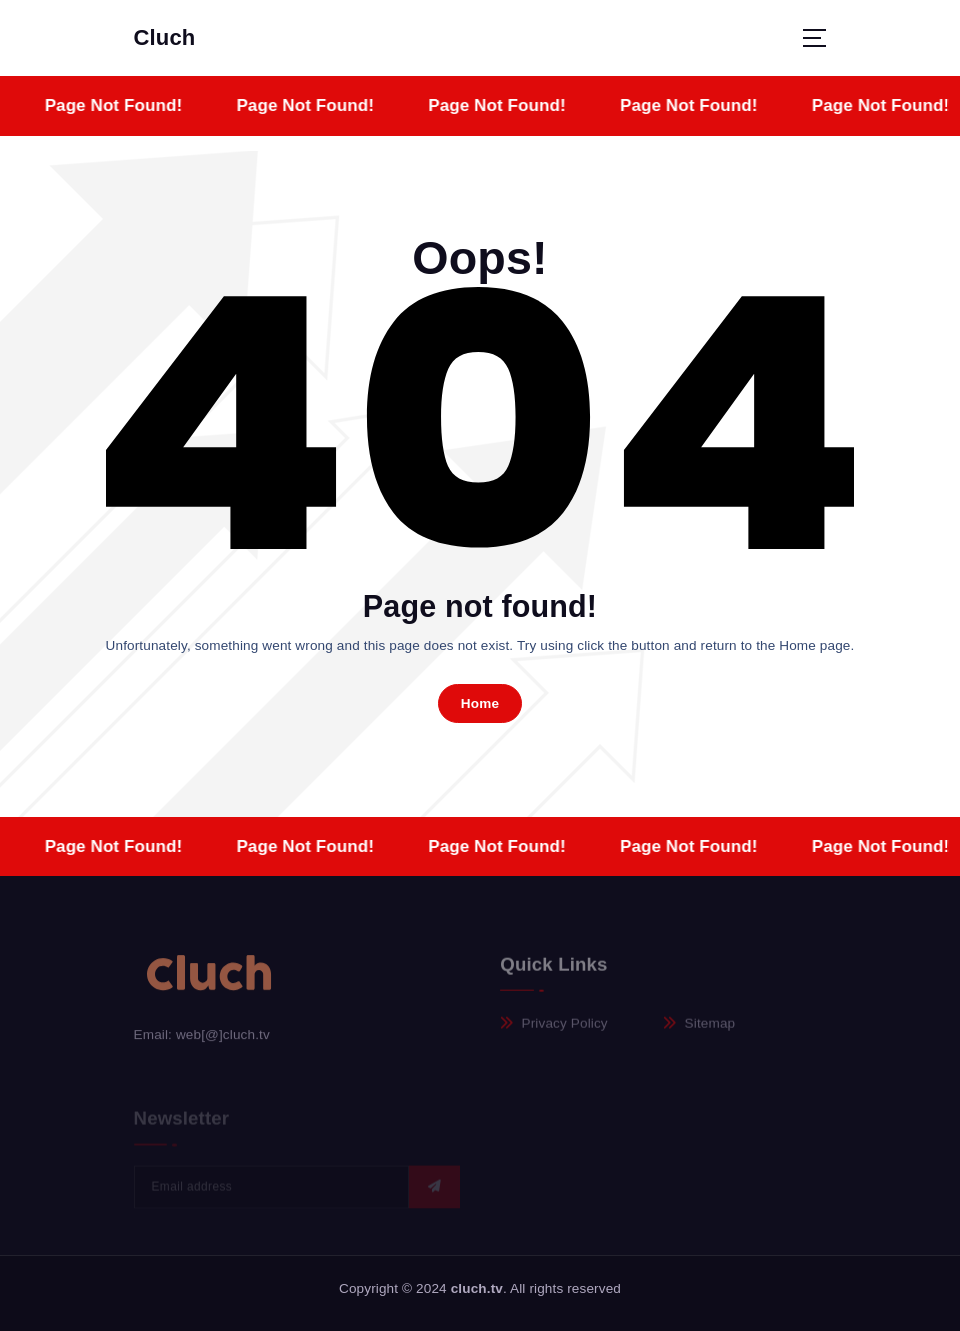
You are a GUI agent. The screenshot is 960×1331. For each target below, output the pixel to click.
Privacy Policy (565, 1029)
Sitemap (710, 1029)
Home (480, 703)
